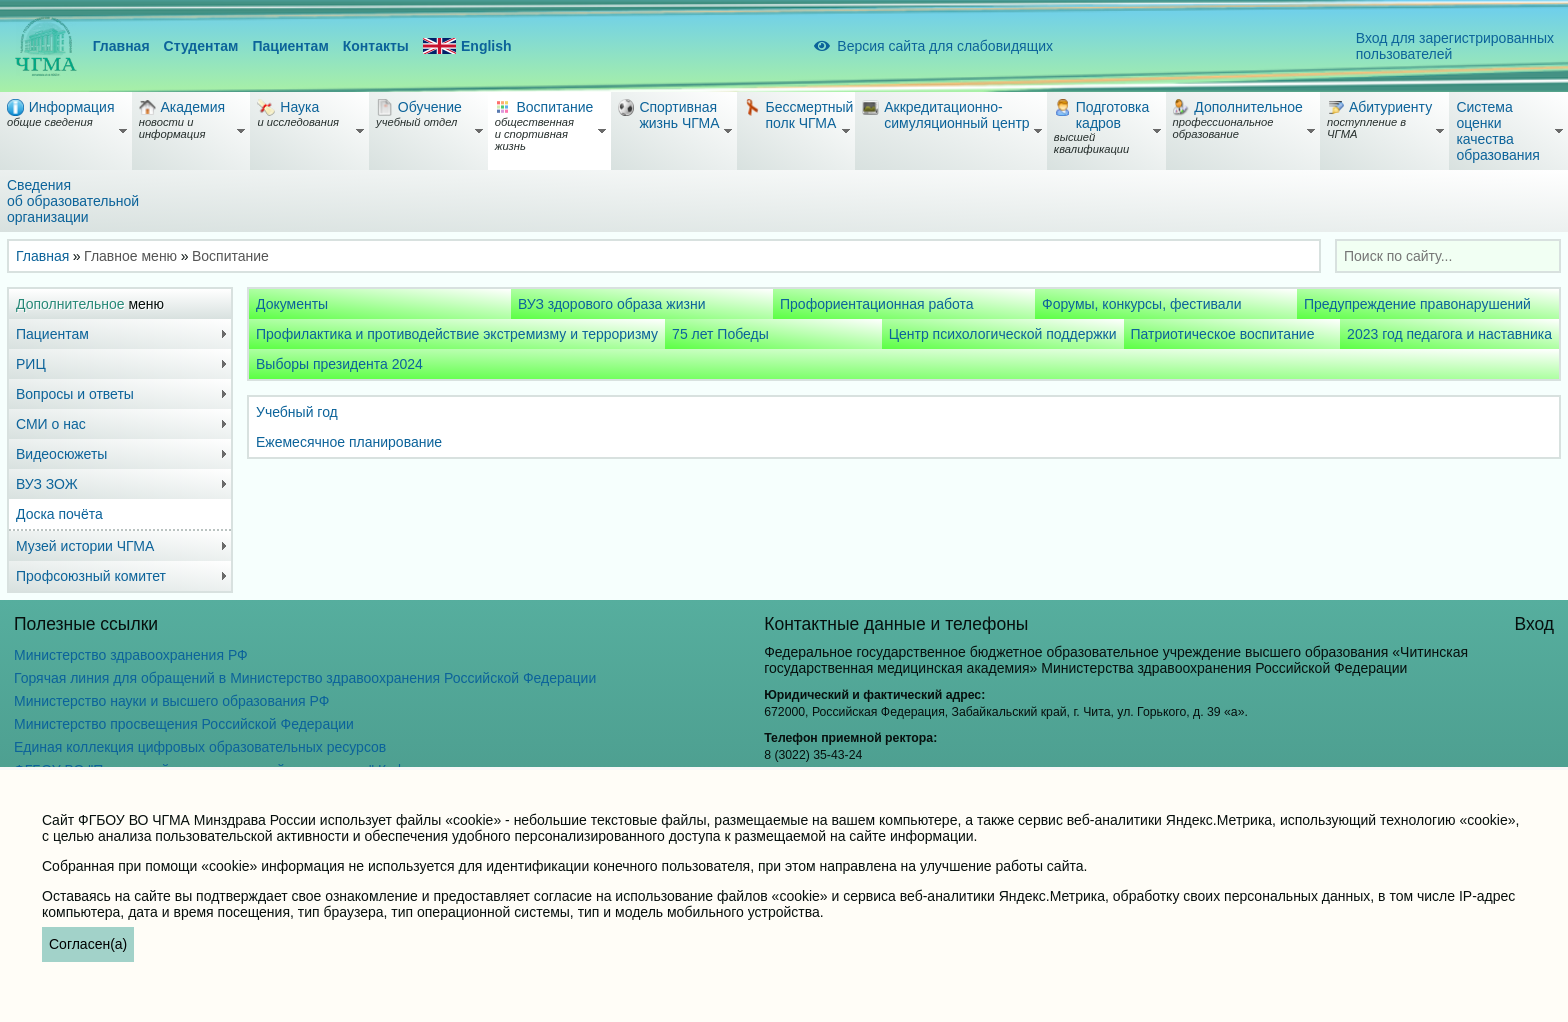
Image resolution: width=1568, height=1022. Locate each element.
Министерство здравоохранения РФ (131, 655)
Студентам (201, 46)
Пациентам (290, 46)
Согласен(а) (88, 944)
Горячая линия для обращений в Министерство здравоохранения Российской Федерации (305, 678)
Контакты (376, 46)
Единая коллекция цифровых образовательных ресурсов (200, 747)
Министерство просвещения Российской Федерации (184, 724)
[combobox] (1448, 256)
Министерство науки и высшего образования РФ (171, 701)
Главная (121, 46)
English (467, 46)
